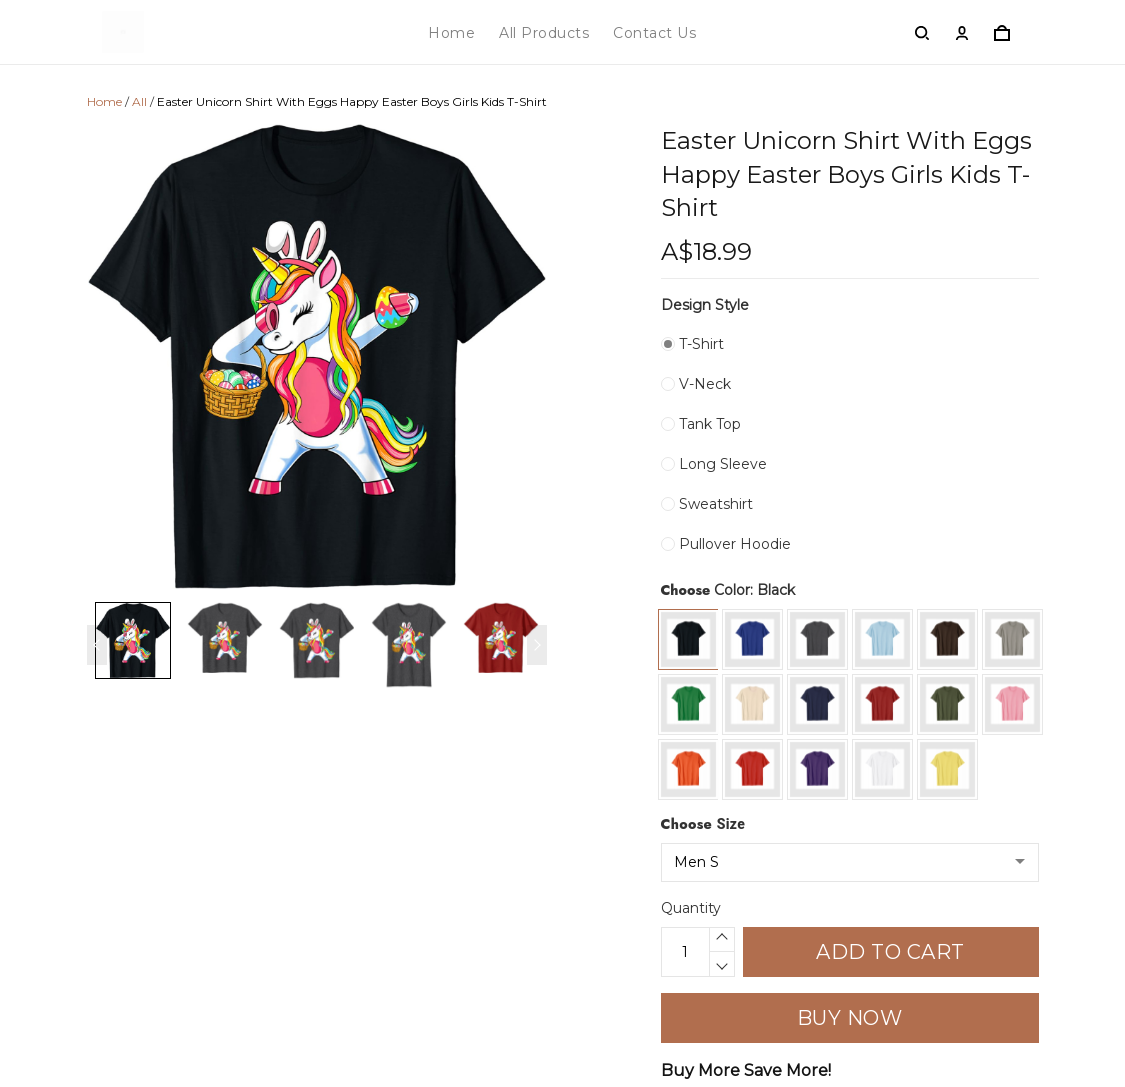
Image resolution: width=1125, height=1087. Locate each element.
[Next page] (537, 645)
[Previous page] (97, 645)
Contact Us (654, 33)
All (139, 101)
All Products (544, 33)
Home (451, 33)
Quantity (691, 908)
